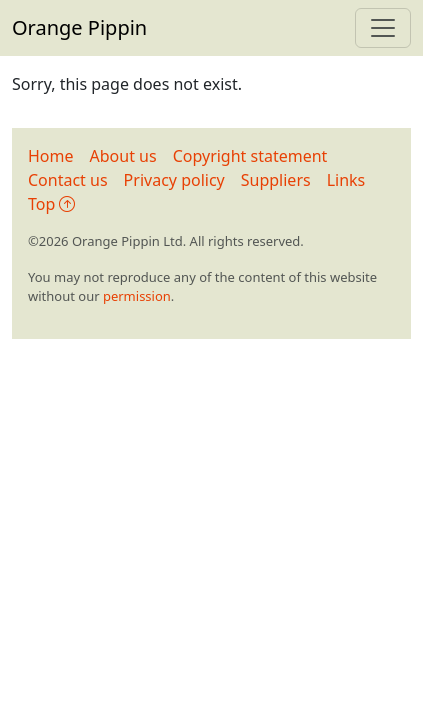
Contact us (68, 180)
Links (346, 180)
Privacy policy (174, 180)
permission (137, 296)
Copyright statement (250, 156)
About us (123, 156)
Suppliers (276, 180)
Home (51, 156)
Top (51, 204)
